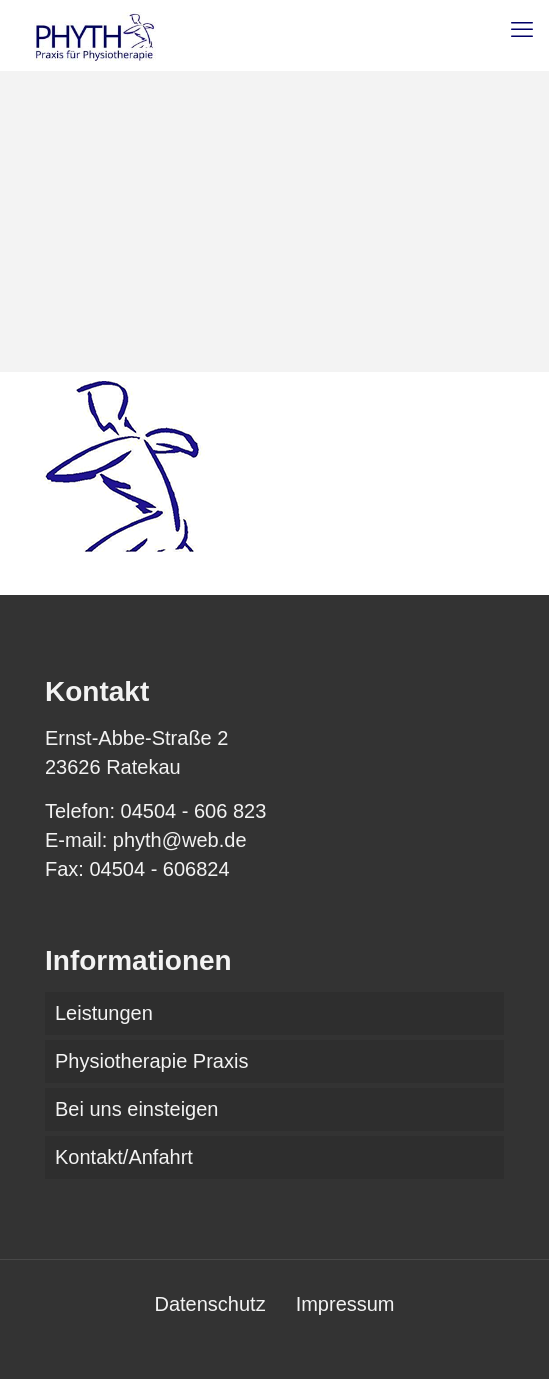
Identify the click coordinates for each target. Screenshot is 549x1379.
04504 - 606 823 (194, 811)
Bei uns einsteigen (136, 1109)
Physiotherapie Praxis (151, 1061)
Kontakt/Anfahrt (124, 1157)
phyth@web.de (180, 840)
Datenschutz (209, 1304)
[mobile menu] (522, 30)
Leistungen (104, 1013)
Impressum (345, 1304)
